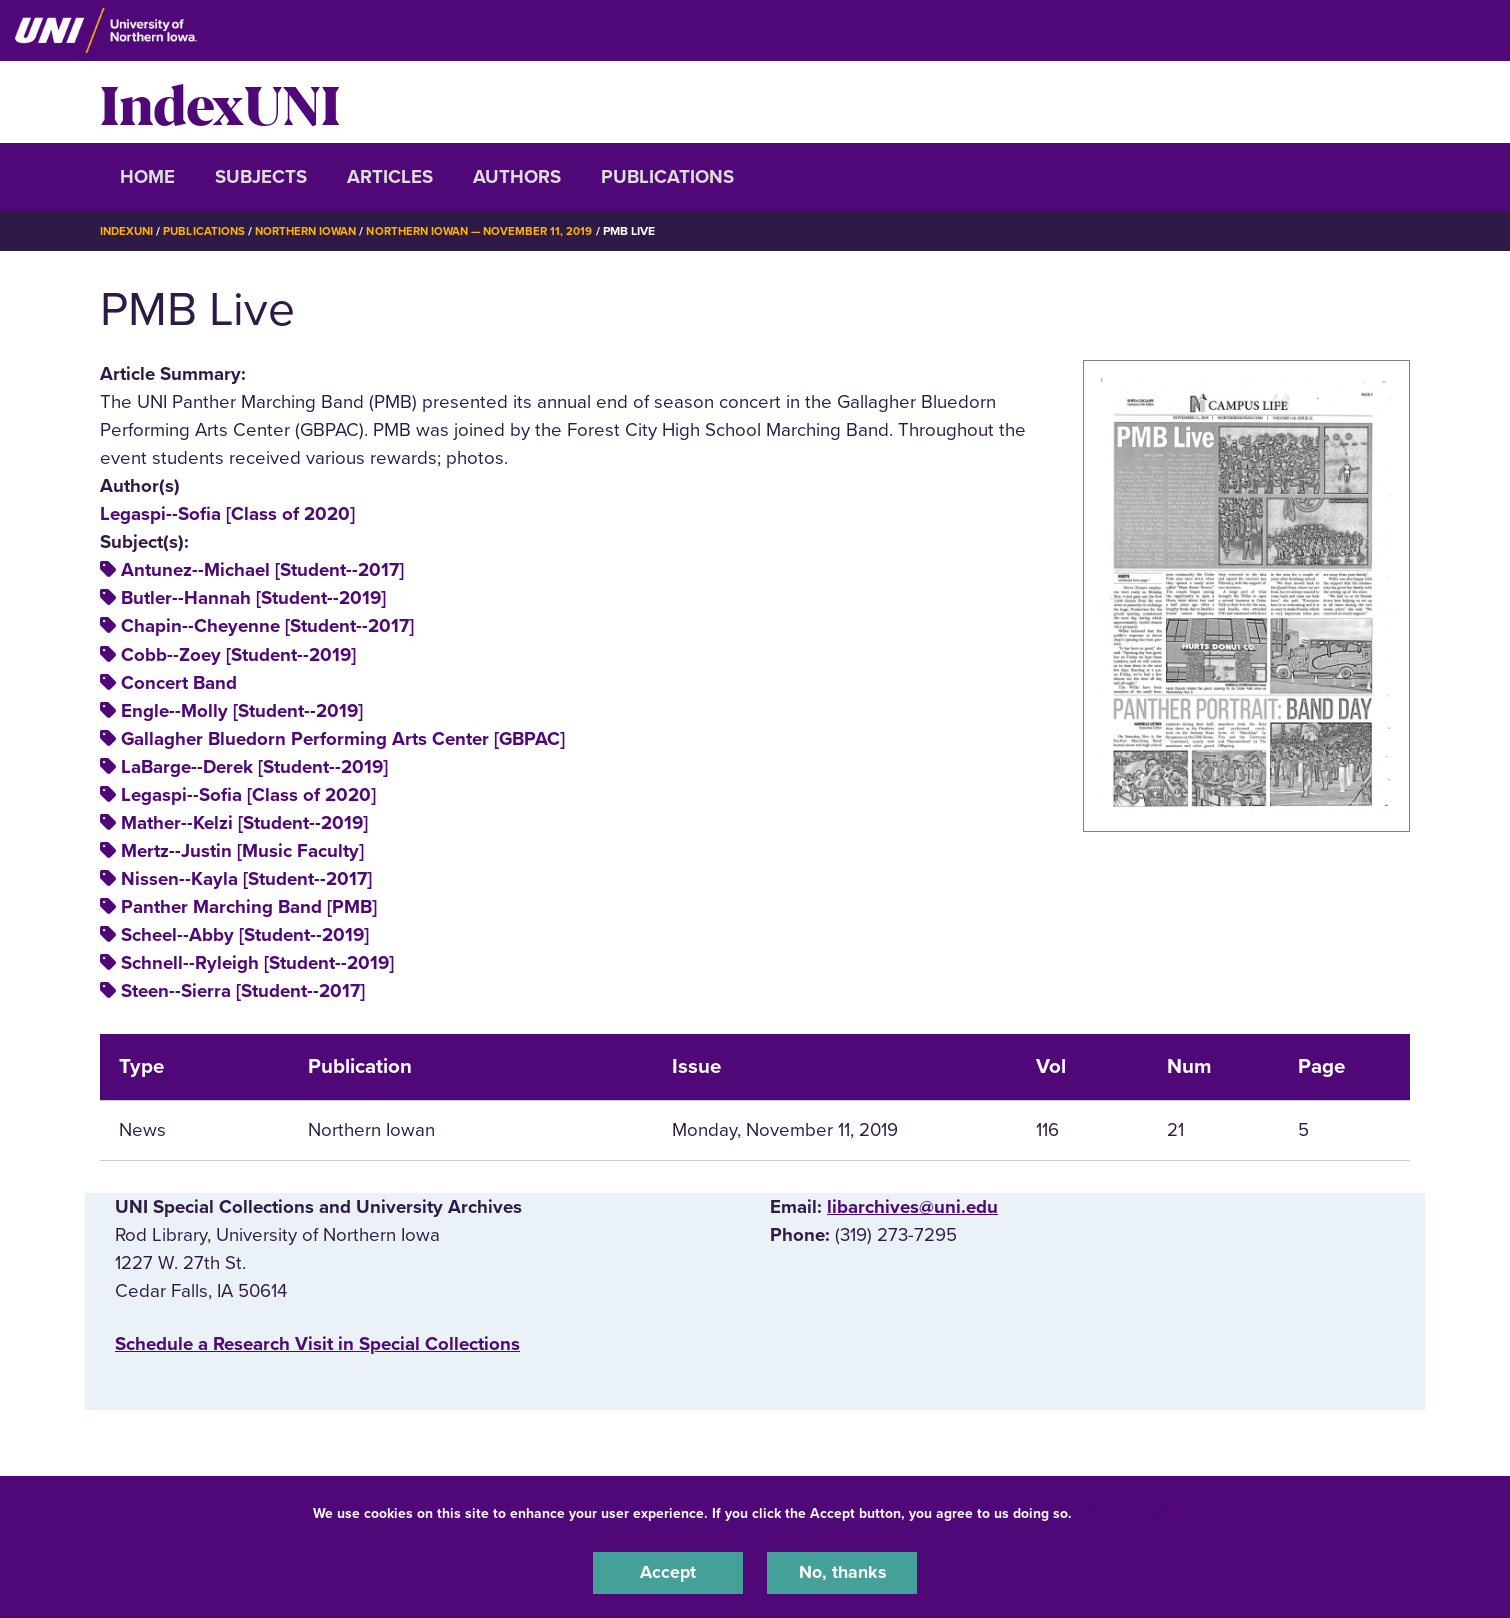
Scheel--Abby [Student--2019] (245, 935)
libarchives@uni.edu (912, 1207)
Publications (667, 177)
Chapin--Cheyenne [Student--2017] (267, 626)
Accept (668, 1572)
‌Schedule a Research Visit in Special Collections (317, 1343)
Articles (390, 177)
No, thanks (842, 1572)
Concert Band (179, 682)
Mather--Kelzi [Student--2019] (244, 822)
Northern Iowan (315, 231)
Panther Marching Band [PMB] (249, 907)
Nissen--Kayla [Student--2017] (246, 879)
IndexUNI (220, 102)
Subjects (261, 177)
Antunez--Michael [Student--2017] (262, 570)
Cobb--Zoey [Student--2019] (238, 654)
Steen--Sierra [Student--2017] (243, 991)
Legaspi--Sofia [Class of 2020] (227, 514)
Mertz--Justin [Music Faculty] (242, 850)
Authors (517, 177)
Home (147, 177)
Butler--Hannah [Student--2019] (253, 598)
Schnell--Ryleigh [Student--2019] (257, 963)
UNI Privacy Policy (1139, 1511)
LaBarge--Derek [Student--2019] (254, 766)
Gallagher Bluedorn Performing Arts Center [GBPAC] (343, 738)
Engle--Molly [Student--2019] (242, 710)
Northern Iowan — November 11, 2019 (498, 231)
